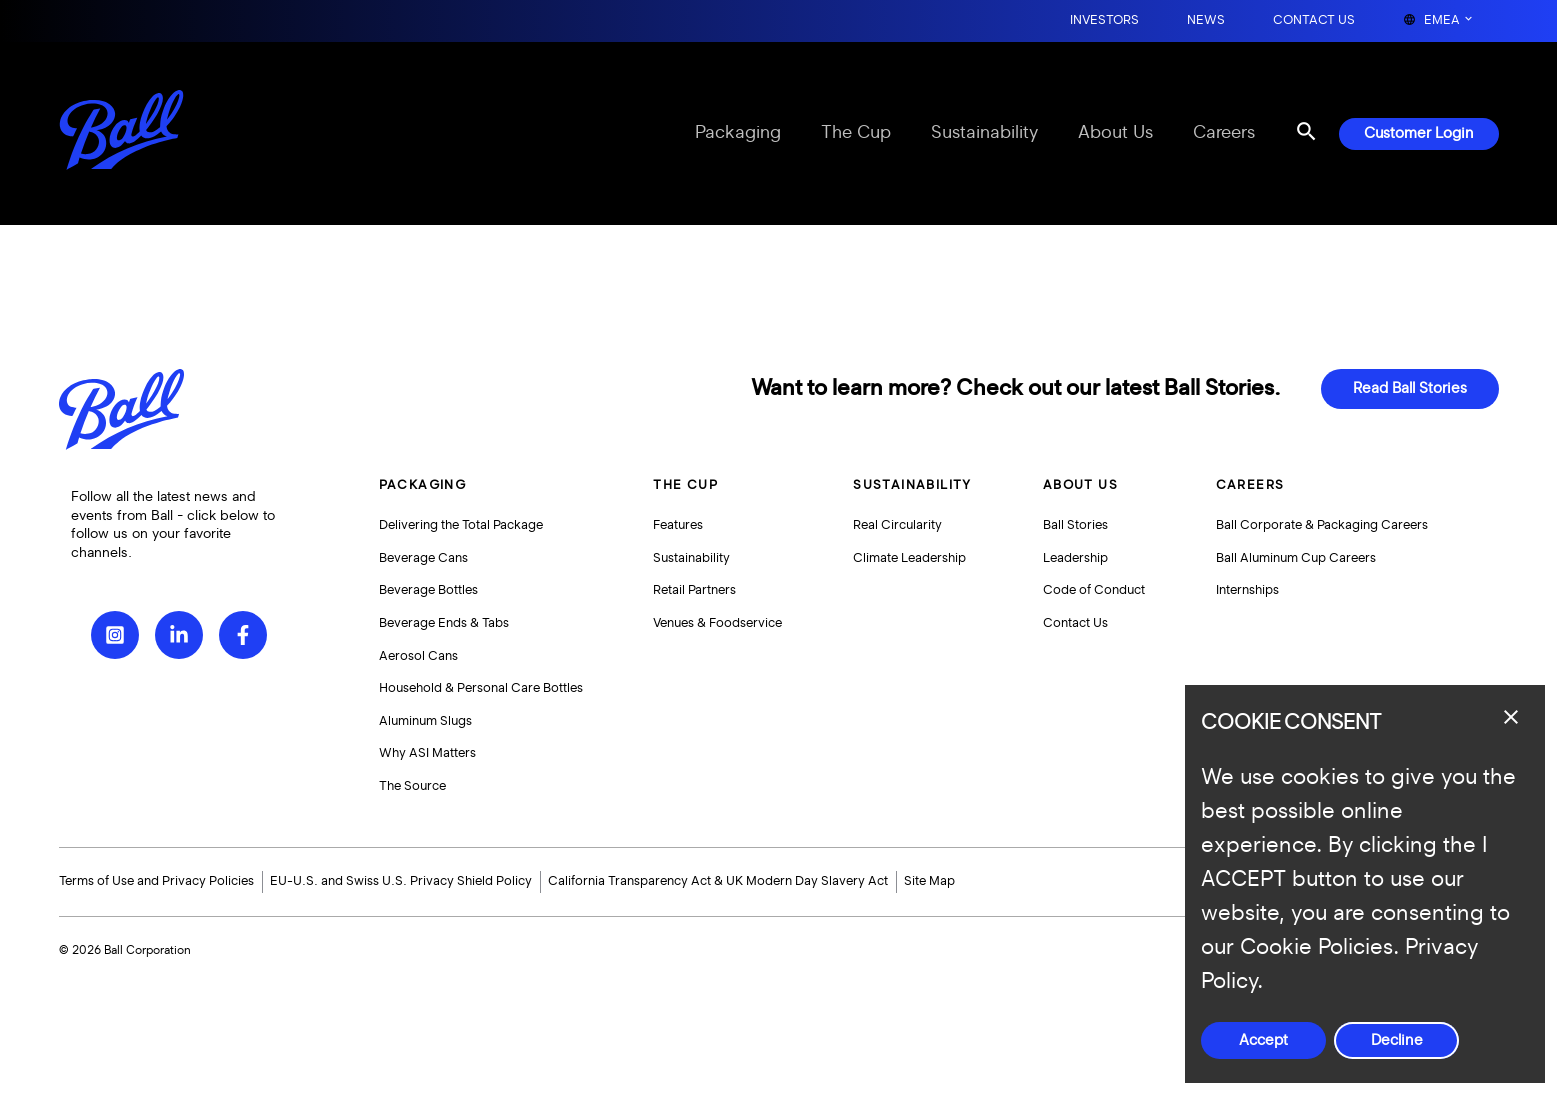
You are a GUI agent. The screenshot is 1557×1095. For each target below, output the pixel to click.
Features (678, 525)
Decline (1397, 1040)
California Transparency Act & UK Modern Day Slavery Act (718, 881)
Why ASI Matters (427, 753)
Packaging (738, 133)
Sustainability (984, 133)
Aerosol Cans (418, 656)
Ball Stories (1075, 525)
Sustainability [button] (912, 485)
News (1206, 20)
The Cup (856, 133)
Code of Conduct (1094, 590)
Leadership (1075, 558)
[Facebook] (243, 635)
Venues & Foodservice (717, 623)
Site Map (929, 881)
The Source (412, 786)
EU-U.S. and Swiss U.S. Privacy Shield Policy (401, 881)
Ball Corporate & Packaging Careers (1322, 525)
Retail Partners (694, 590)
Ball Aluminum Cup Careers (1296, 558)
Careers (1224, 133)
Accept (1263, 1040)
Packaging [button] (423, 485)
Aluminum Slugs (425, 721)
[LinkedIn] (179, 635)
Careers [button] (1250, 485)
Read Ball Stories (1410, 388)
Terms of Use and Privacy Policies (156, 881)
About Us (1115, 133)
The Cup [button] (685, 485)
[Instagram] (115, 635)
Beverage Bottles (428, 590)
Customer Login (1419, 133)
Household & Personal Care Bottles (481, 688)
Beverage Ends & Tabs (444, 623)
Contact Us (1314, 20)
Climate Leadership (909, 558)
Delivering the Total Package (461, 525)
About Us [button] (1080, 485)
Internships (1247, 590)
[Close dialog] (1511, 717)
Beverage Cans (423, 558)
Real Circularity (897, 525)
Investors (1104, 20)
